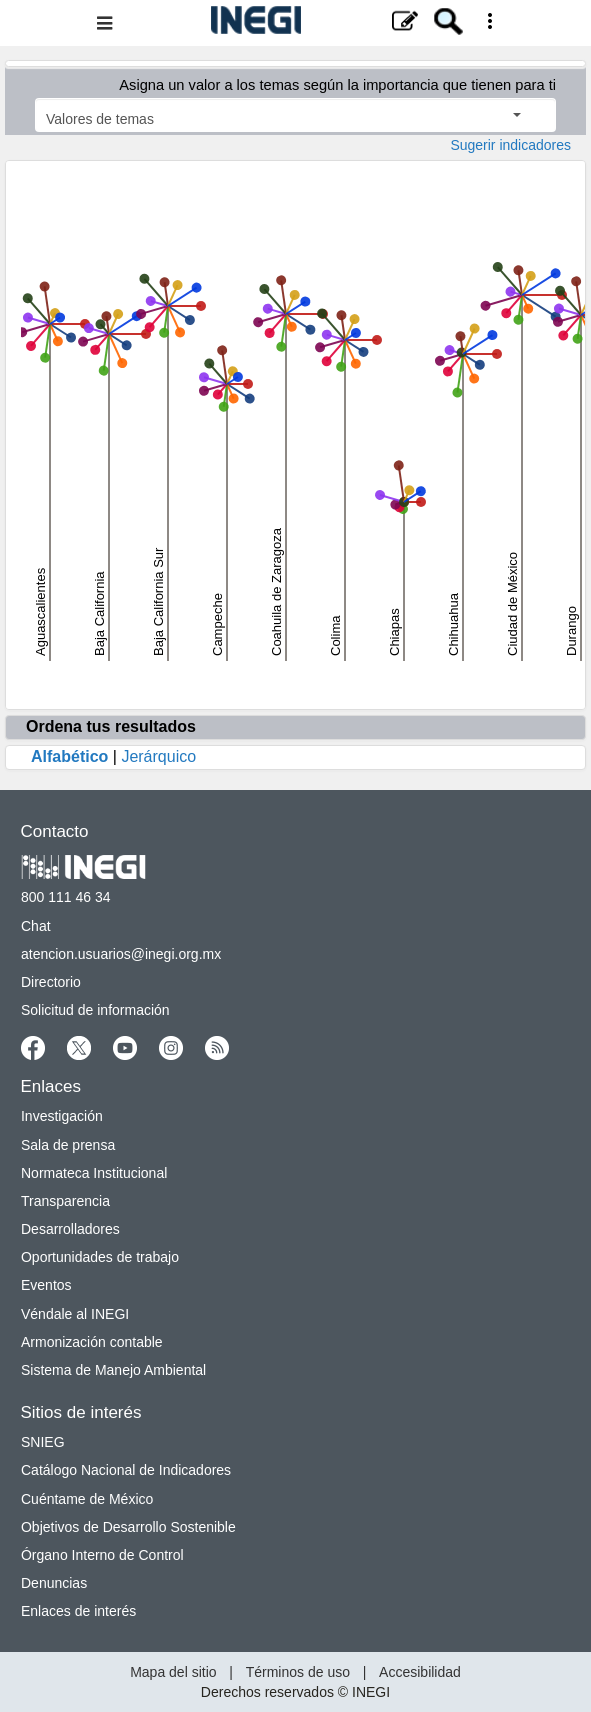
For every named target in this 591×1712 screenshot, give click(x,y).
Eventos (46, 1285)
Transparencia (65, 1201)
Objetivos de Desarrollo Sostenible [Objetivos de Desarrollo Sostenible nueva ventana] (128, 1527)
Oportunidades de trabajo (100, 1257)
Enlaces (51, 1086)
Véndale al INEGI (75, 1314)
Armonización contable (92, 1342)
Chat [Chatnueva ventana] (36, 926)
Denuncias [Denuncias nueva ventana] (54, 1583)
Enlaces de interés (78, 1611)
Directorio (51, 982)
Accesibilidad (420, 1672)
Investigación (62, 1116)
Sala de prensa (68, 1145)
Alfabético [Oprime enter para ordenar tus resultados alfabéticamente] (69, 756)
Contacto (55, 831)
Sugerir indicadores (510, 145)
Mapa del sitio (173, 1672)
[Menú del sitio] (295, 23)
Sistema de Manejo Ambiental (113, 1370)
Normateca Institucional (94, 1173)
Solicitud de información (95, 1010)
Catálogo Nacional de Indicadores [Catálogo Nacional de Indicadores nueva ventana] (126, 1470)
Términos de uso (298, 1672)
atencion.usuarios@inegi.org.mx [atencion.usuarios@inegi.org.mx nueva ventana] (121, 954)
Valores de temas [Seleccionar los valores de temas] (283, 119)
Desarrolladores (70, 1229)
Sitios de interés (81, 1412)
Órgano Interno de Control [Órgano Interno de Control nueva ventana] (102, 1555)
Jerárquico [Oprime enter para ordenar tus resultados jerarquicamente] (158, 756)
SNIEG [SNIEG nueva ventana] (43, 1442)
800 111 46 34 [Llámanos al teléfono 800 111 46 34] (66, 897)
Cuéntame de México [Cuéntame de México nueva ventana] (87, 1499)
